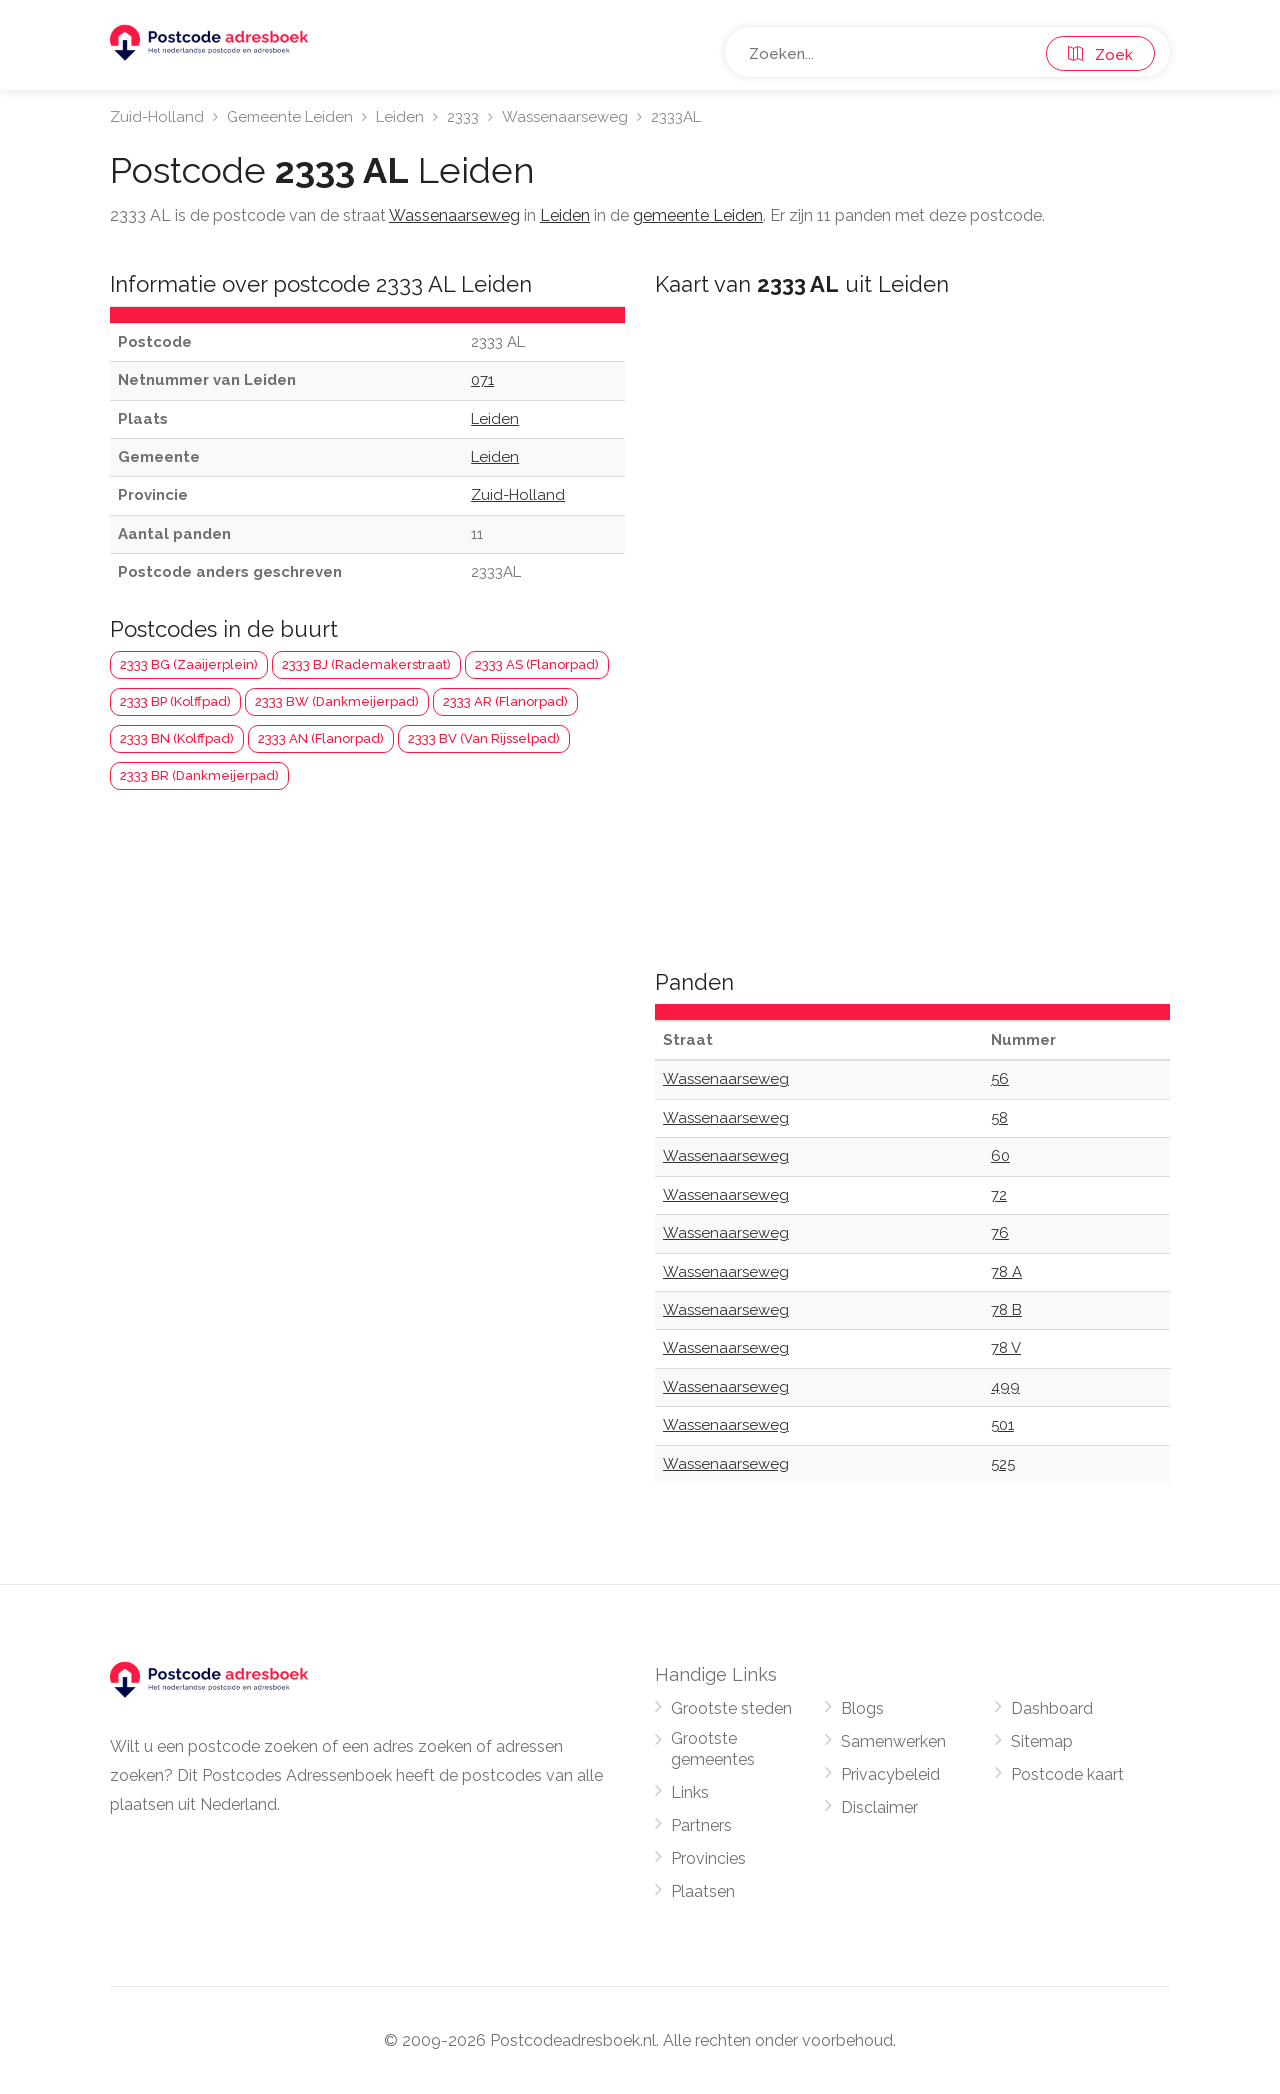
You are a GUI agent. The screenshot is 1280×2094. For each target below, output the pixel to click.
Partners (701, 1825)
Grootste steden (731, 1708)
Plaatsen (703, 1891)
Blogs (862, 1708)
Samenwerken (893, 1741)
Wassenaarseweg (565, 117)
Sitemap (1042, 1741)
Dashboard (1052, 1708)
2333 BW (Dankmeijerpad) (337, 701)
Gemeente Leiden (290, 117)
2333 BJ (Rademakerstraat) (366, 664)
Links (690, 1792)
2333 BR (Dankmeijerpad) (199, 775)
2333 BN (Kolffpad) (177, 738)
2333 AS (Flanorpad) (537, 664)
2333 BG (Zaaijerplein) (189, 664)
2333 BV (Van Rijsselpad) (484, 738)
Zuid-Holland (157, 117)
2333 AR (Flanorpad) (505, 701)
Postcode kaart (1067, 1774)
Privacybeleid (890, 1774)
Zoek (1100, 55)
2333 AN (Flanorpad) (321, 738)
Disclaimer (879, 1807)
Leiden (400, 117)
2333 (463, 117)
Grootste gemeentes (713, 1749)
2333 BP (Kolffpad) (175, 701)
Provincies (708, 1858)
